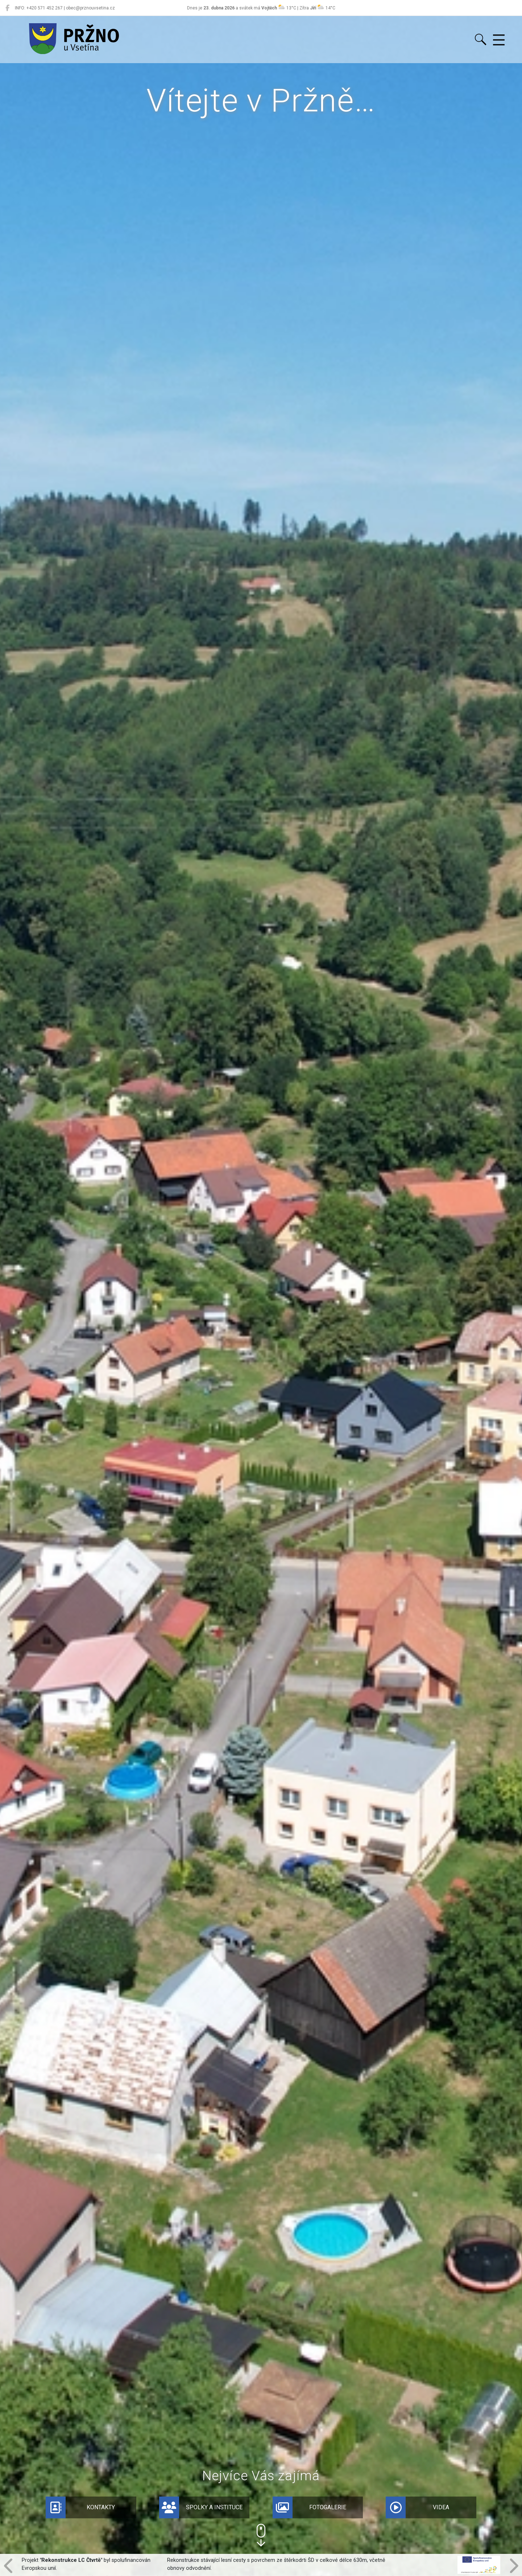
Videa (418, 2507)
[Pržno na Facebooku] (7, 8)
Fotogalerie (310, 2507)
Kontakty (80, 2507)
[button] (261, 2535)
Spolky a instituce (201, 2507)
